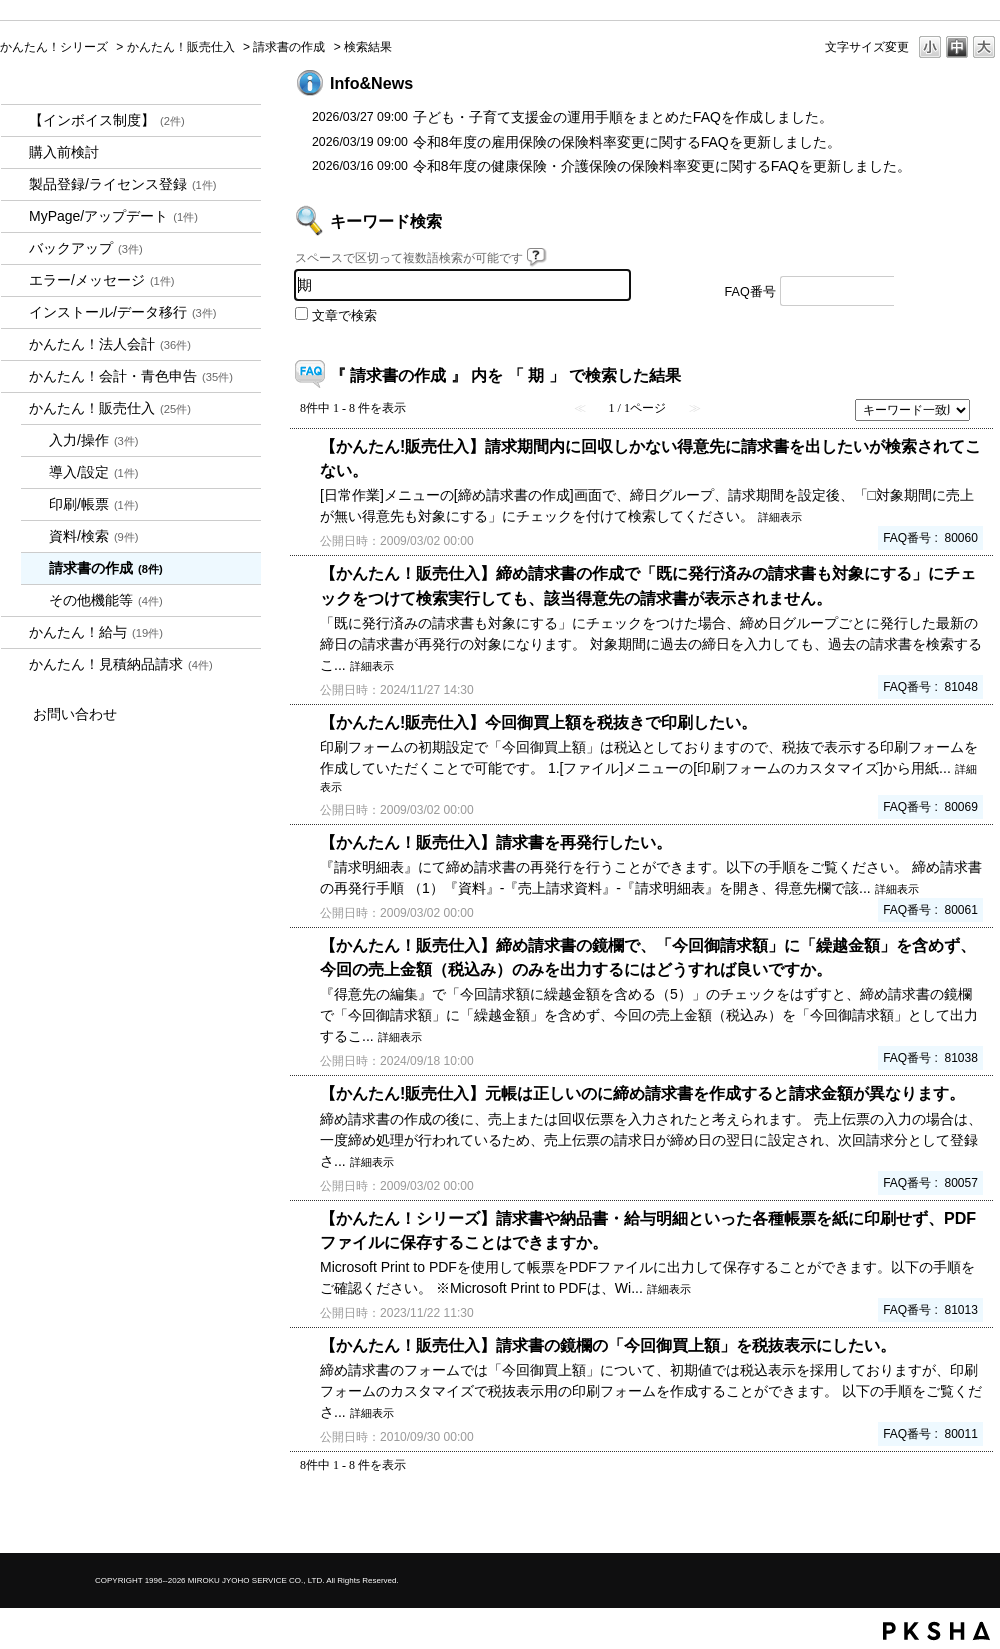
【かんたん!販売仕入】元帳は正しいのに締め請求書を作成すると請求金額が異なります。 (642, 1093)
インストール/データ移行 (123, 312)
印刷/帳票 (94, 504)
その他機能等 (106, 600)
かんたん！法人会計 (110, 344)
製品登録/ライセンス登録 (123, 184)
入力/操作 (94, 440)
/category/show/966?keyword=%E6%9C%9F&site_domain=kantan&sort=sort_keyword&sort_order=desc (15, 632)
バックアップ (86, 248)
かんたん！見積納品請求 (121, 664)
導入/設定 (94, 472)
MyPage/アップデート (113, 216)
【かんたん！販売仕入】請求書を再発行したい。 (496, 842)
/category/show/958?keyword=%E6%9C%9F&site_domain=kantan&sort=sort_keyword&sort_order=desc (15, 376)
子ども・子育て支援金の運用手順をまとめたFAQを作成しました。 (623, 117)
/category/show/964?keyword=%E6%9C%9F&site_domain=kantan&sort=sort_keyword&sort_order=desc (15, 408)
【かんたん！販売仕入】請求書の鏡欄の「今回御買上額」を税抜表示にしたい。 (608, 1345)
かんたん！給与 (96, 632)
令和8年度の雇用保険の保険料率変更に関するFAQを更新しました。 (627, 142)
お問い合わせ (75, 714)
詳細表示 (780, 517)
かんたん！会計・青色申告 (131, 376)
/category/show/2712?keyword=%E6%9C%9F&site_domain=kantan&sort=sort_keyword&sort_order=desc (15, 344)
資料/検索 (94, 536)
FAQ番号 (750, 292)
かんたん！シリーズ (54, 47)
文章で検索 (344, 316)
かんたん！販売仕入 (181, 47)
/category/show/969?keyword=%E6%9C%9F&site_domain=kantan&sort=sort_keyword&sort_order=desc (15, 664)
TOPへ (950, 1520)
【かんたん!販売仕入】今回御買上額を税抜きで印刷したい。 (538, 722)
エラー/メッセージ (102, 280)
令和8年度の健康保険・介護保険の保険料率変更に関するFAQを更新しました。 (662, 166)
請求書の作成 (289, 47)
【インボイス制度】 (107, 120)
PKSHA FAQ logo (936, 1631)
